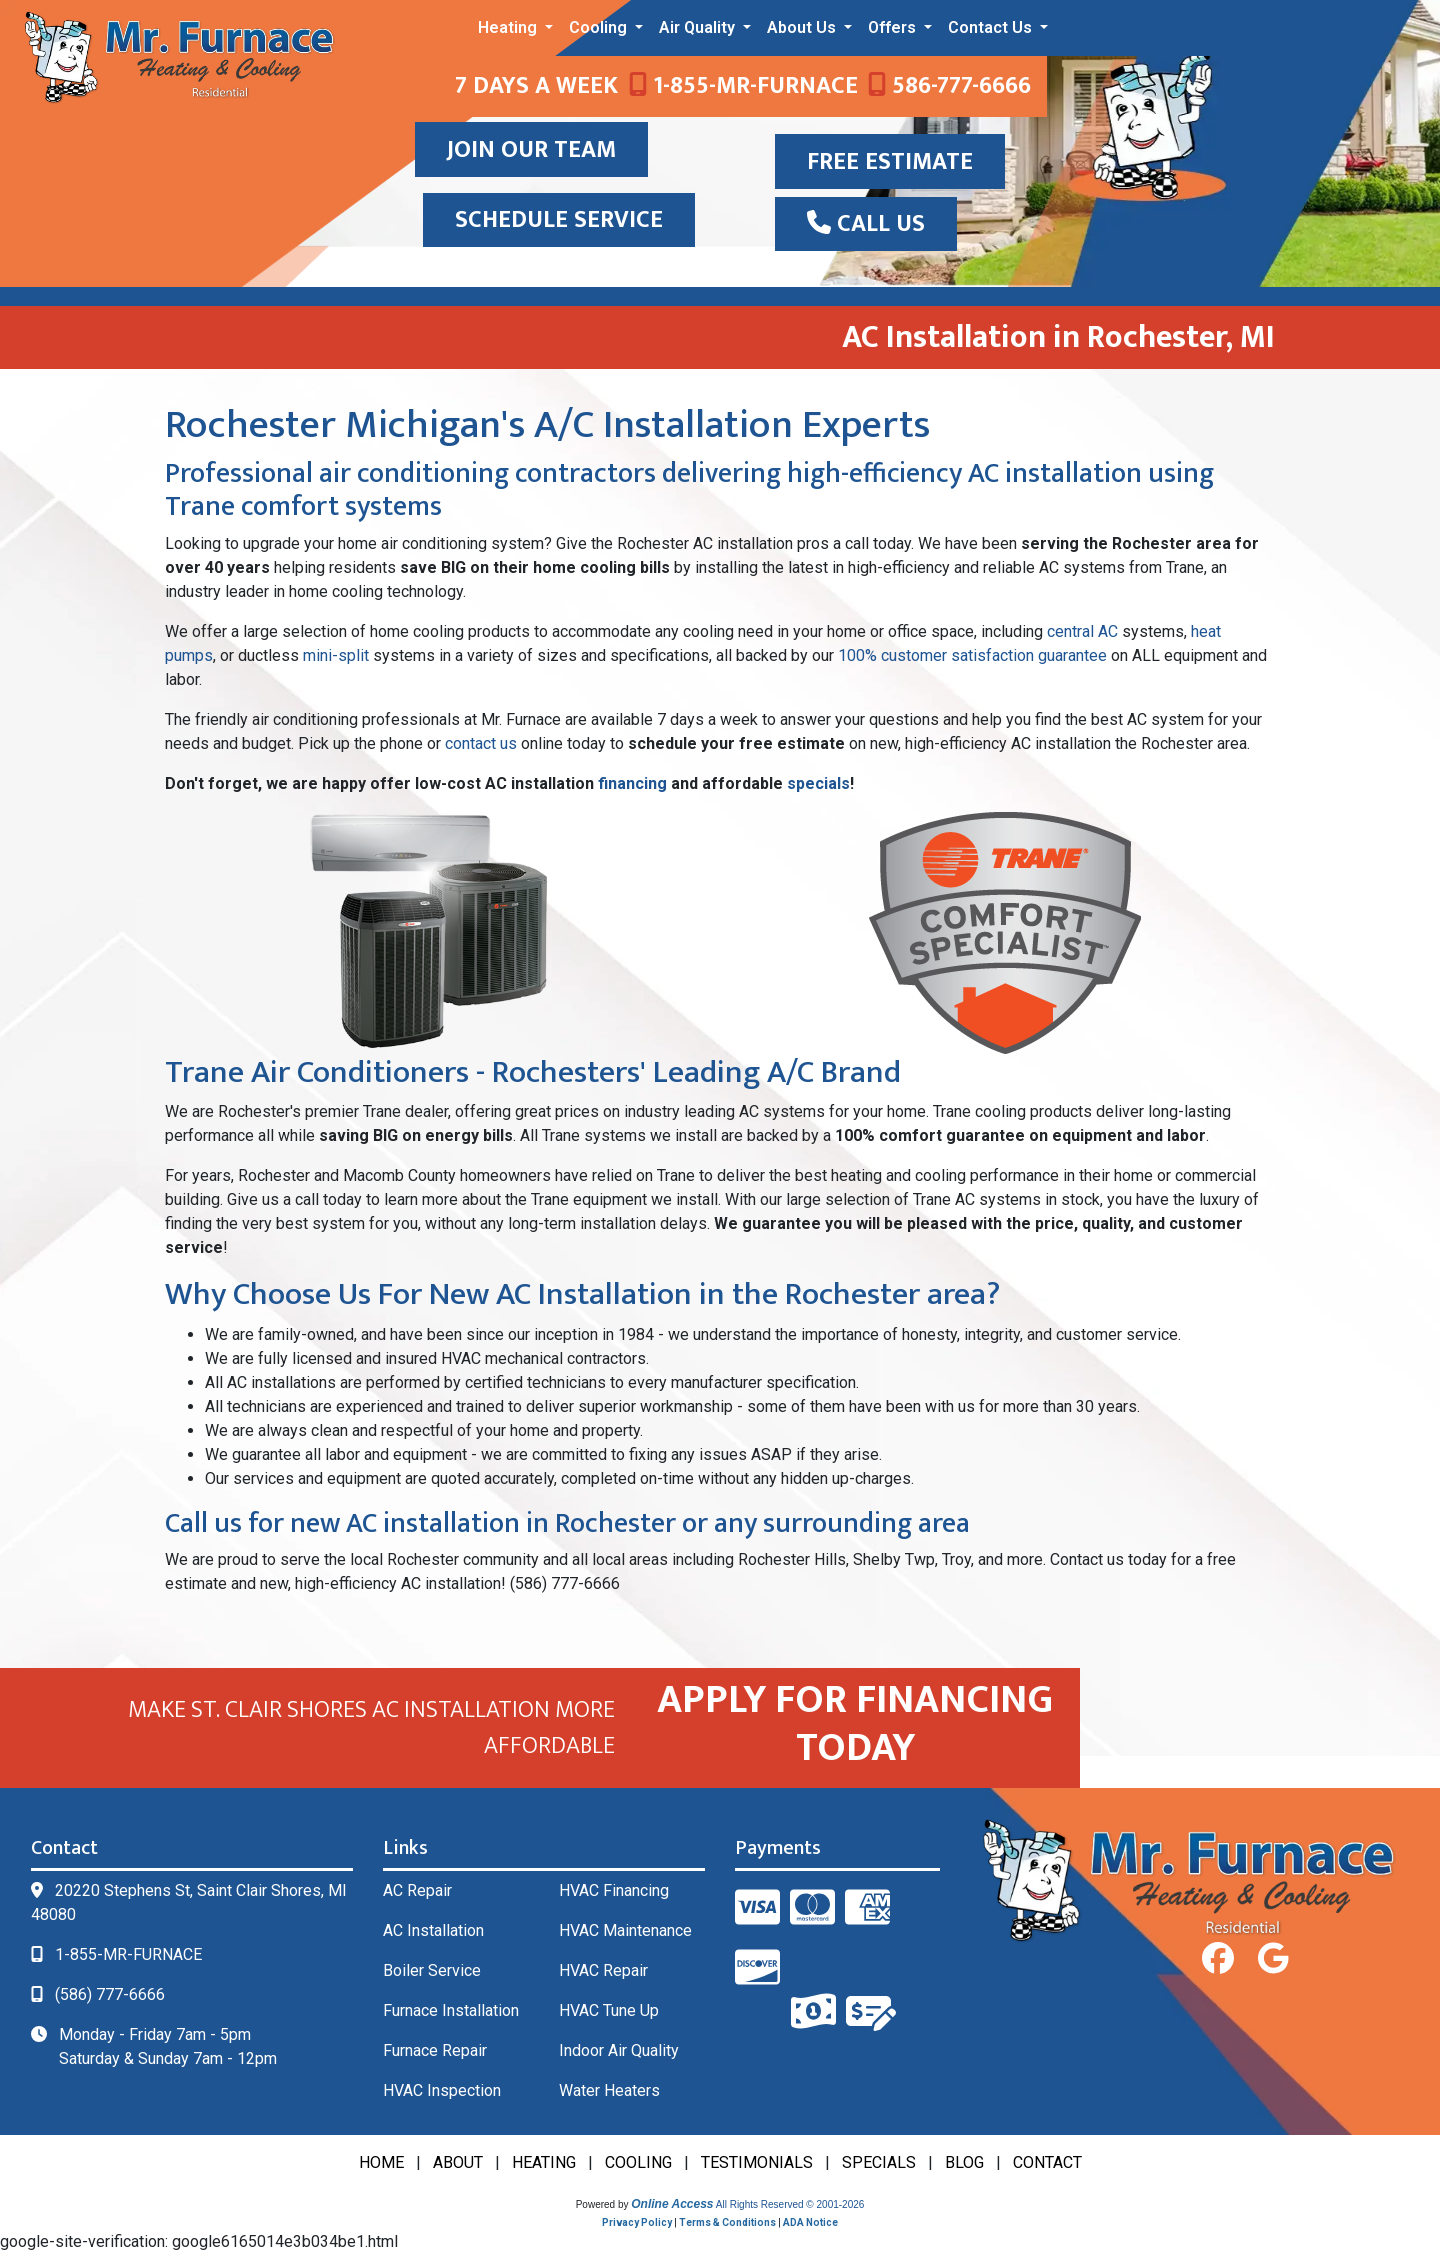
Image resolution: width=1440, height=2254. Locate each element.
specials (818, 783)
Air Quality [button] (699, 27)
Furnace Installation (451, 2010)
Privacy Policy (637, 2222)
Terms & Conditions (727, 2222)
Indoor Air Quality (619, 2050)
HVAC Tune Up (609, 2010)
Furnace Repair (435, 2050)
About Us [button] (803, 27)
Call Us (866, 224)
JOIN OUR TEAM (531, 150)
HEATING (544, 2162)
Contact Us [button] (992, 27)
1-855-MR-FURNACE (743, 86)
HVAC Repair (603, 1970)
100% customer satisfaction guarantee (972, 655)
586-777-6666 (949, 86)
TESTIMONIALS (757, 2162)
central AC (1082, 631)
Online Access (672, 2204)
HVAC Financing (614, 1890)
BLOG (964, 2162)
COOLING (638, 2162)
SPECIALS (879, 2162)
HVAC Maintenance (625, 1930)
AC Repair (417, 1890)
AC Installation (433, 1930)
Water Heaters (609, 2090)
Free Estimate (890, 162)
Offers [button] (894, 27)
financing (632, 783)
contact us (481, 743)
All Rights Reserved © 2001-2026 (790, 2204)
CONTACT (1047, 2162)
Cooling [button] (600, 27)
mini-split (336, 655)
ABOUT (458, 2162)
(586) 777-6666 (110, 1994)
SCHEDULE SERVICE (559, 220)
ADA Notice (810, 2222)
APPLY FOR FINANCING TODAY (855, 1724)
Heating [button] (509, 27)
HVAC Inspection (442, 2090)
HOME (381, 2162)
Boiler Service (432, 1970)
